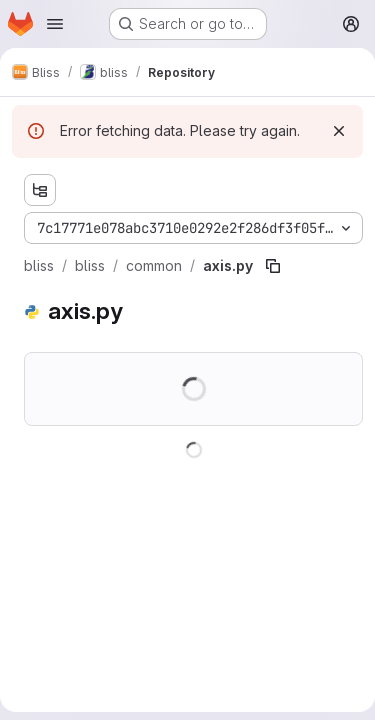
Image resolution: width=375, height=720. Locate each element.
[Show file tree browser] (40, 190)
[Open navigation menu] (55, 24)
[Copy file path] (273, 266)
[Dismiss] (339, 131)
